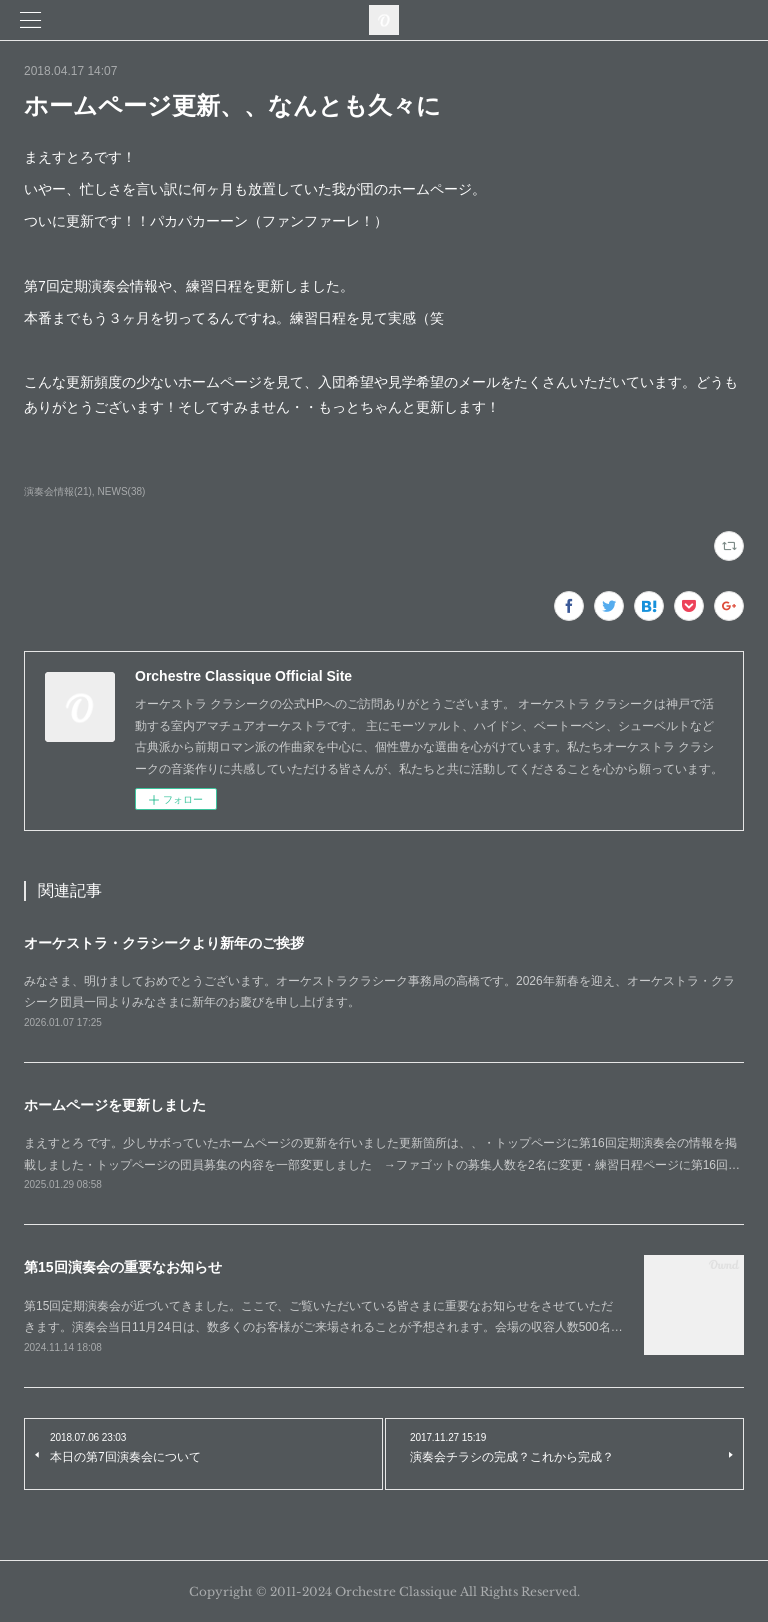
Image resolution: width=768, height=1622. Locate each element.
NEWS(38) (122, 491)
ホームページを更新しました (115, 1105)
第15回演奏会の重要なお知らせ (123, 1267)
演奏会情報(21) (58, 491)
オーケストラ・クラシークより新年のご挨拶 (164, 943)
